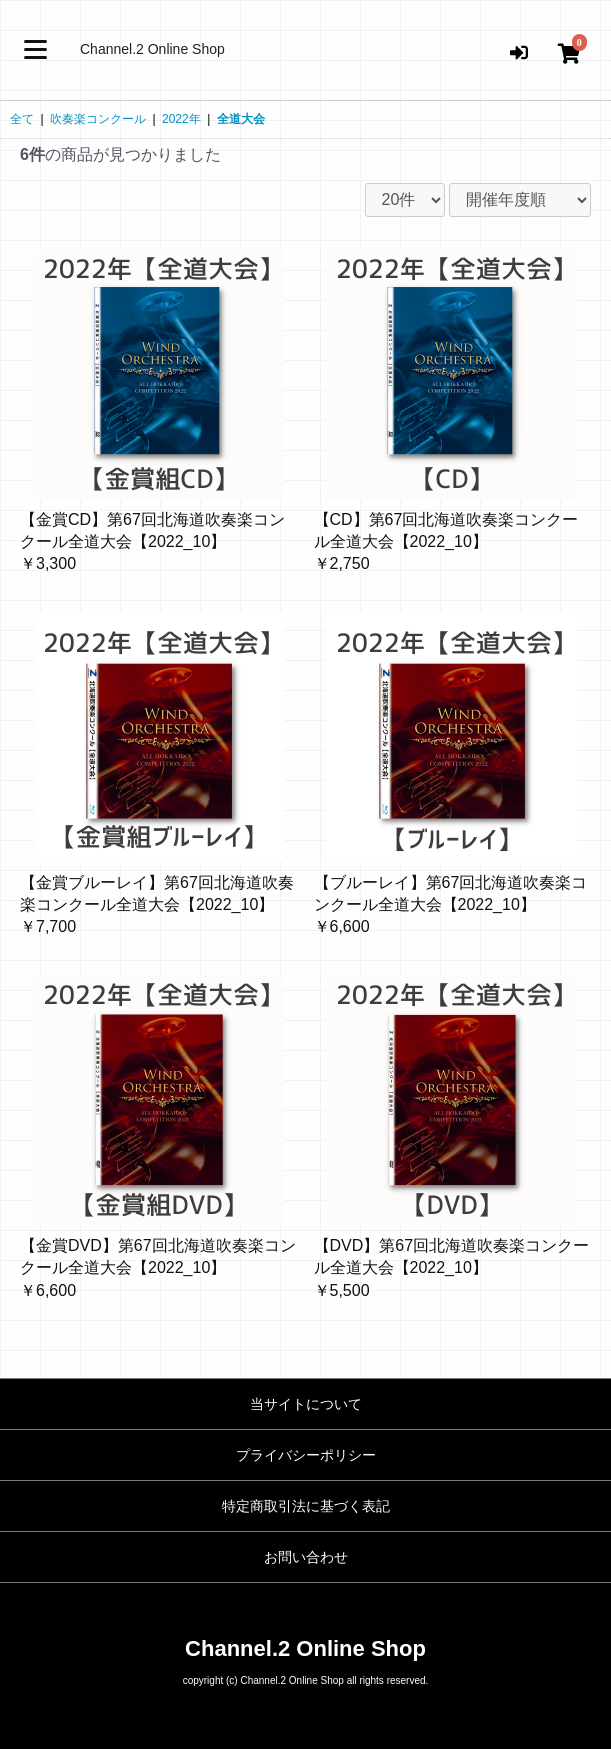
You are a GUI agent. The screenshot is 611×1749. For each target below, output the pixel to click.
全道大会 (241, 119)
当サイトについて (306, 1404)
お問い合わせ (306, 1557)
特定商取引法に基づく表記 (306, 1506)
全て (22, 119)
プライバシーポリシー (306, 1455)
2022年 (181, 119)
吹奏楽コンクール (98, 119)
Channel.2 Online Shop (152, 49)
